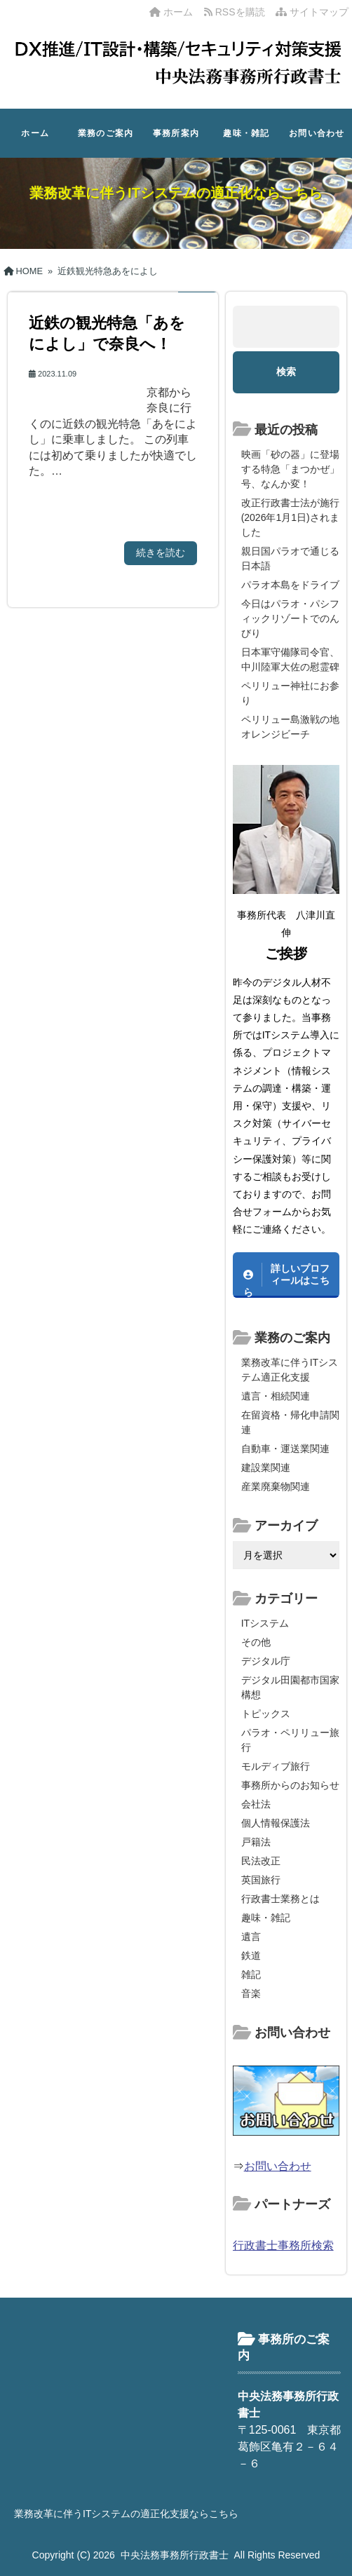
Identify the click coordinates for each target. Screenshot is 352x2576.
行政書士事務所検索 (283, 2245)
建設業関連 (265, 1467)
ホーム (171, 12)
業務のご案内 (105, 133)
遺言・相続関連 (275, 1396)
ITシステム (265, 1623)
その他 (256, 1642)
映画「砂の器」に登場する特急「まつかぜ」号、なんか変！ (290, 469)
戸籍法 (256, 1842)
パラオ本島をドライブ (290, 584)
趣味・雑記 (246, 133)
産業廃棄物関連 (275, 1486)
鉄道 (251, 1955)
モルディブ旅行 (275, 1766)
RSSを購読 (237, 12)
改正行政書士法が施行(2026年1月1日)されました (290, 517)
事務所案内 (176, 133)
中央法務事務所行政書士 (175, 2555)
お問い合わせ (316, 133)
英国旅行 (260, 1879)
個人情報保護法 (275, 1823)
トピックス (265, 1713)
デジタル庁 (265, 1661)
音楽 (251, 1993)
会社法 (256, 1804)
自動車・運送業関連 (285, 1448)
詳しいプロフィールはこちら (286, 1280)
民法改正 (260, 1860)
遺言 (251, 1936)
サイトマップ (312, 12)
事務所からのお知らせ (290, 1785)
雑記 (251, 1974)
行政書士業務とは (280, 1898)
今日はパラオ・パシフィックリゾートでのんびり (290, 618)
